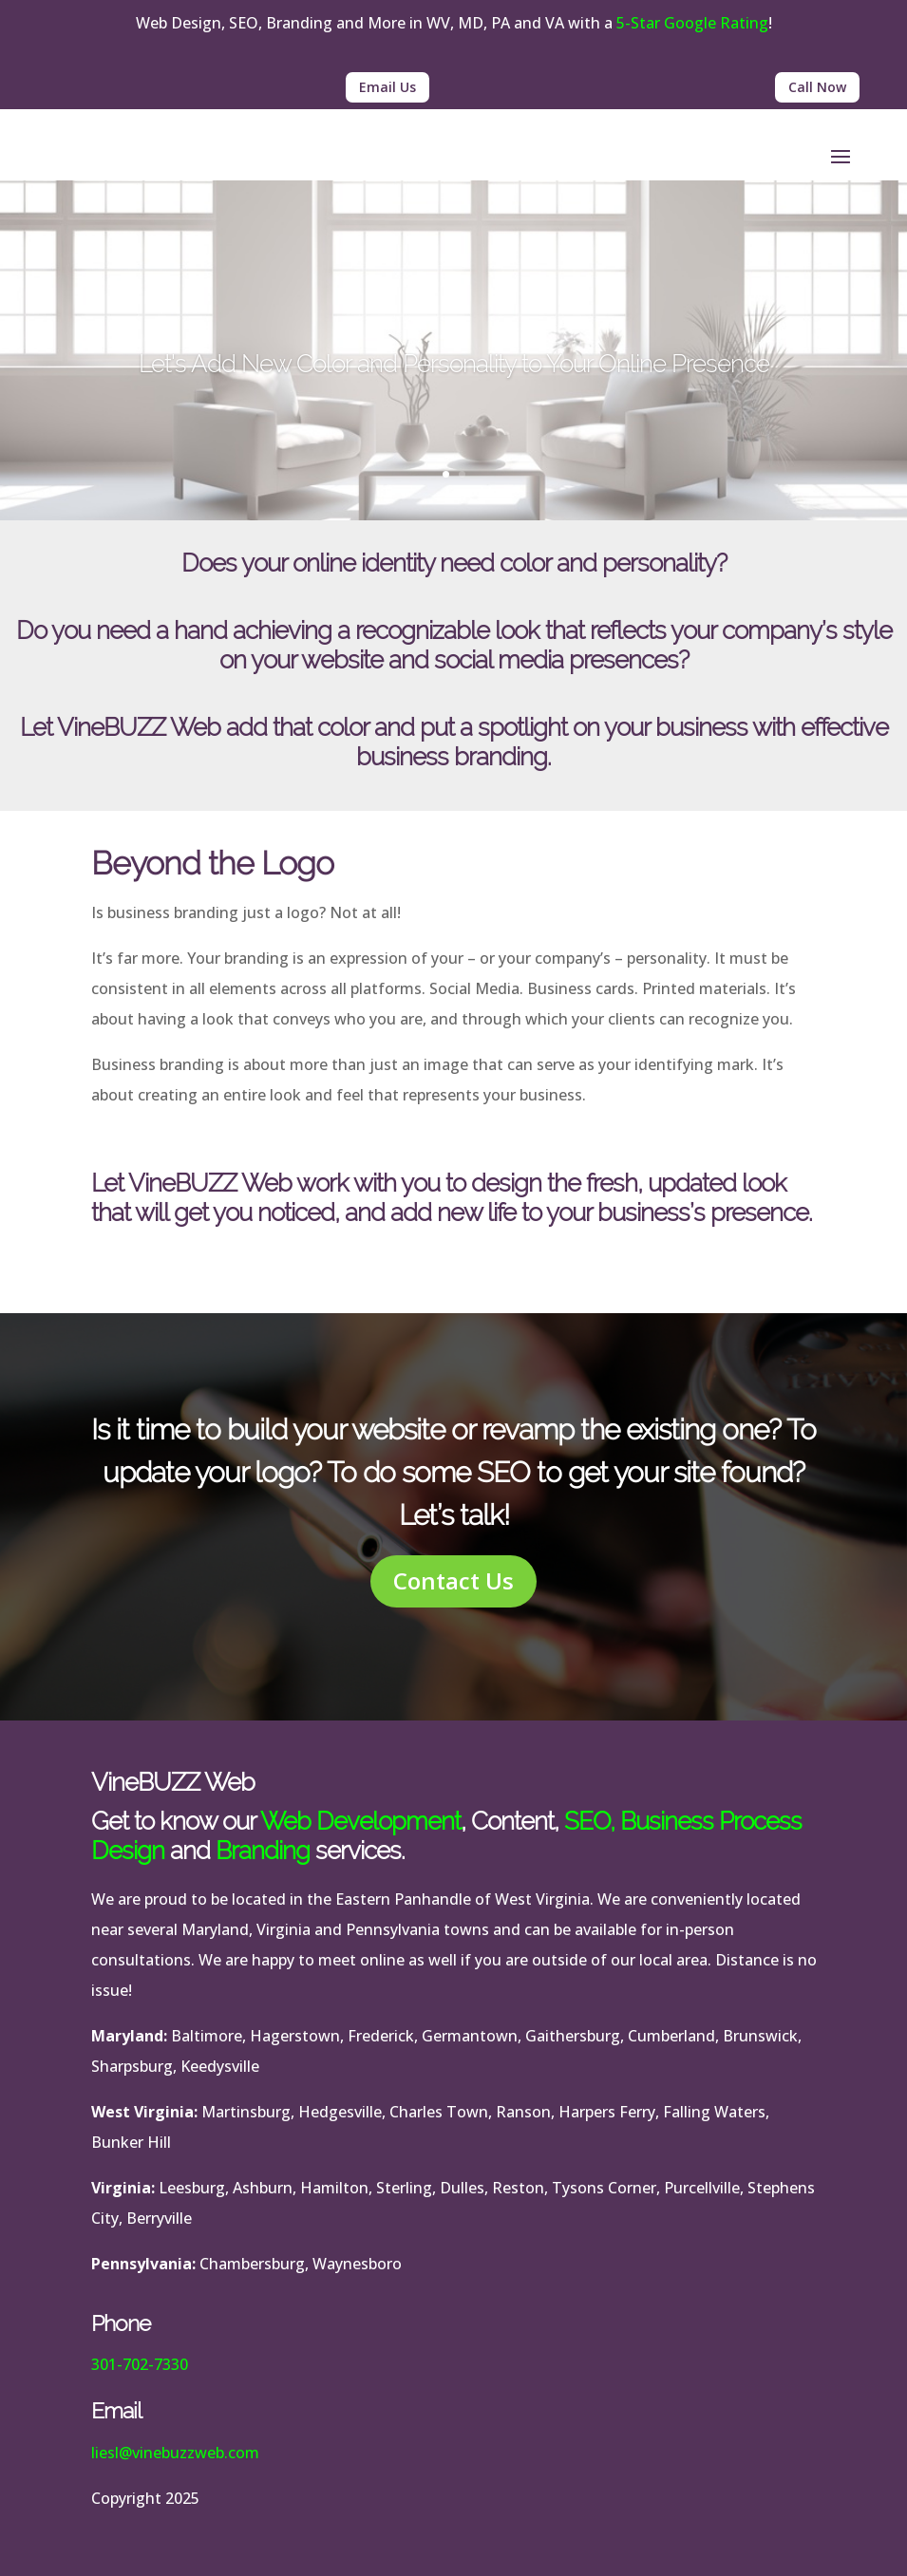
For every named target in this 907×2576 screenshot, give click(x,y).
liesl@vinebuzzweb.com (175, 2452)
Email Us (387, 87)
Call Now (817, 87)
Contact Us (453, 1580)
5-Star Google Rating (692, 22)
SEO (587, 1821)
